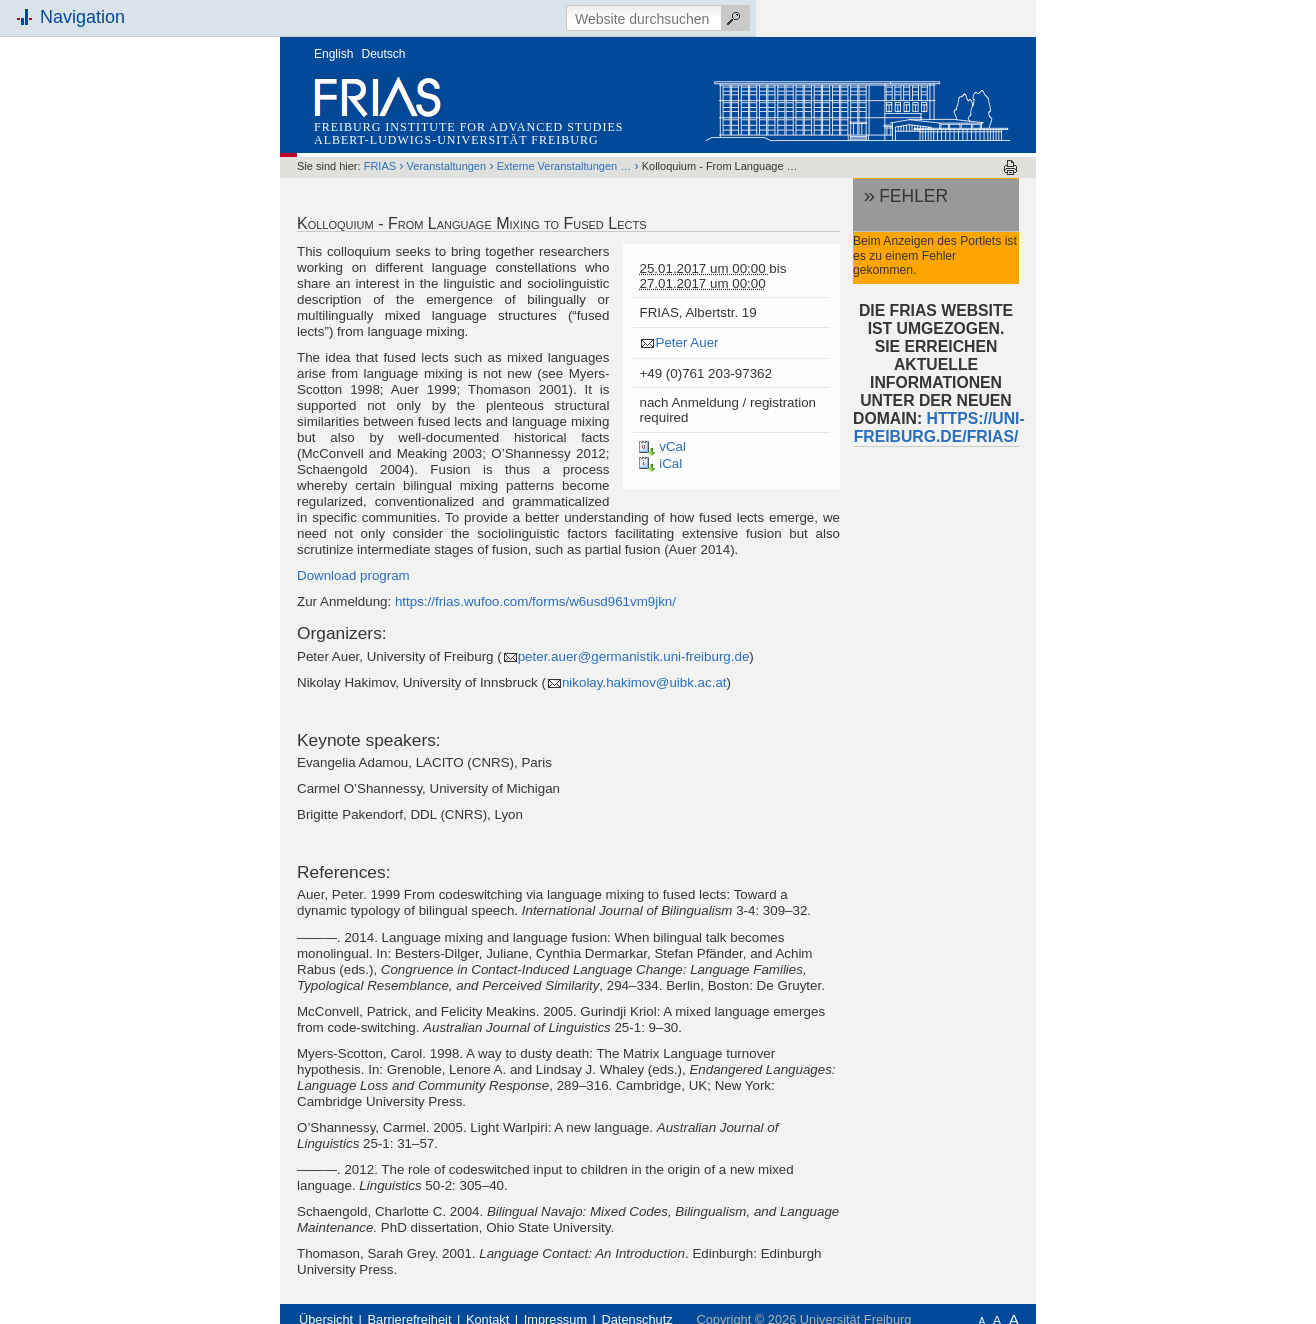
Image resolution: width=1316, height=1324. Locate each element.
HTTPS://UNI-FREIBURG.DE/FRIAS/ (939, 427)
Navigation (82, 17)
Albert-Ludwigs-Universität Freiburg (456, 140)
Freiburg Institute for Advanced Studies (468, 127)
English (333, 54)
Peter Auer (686, 342)
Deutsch (384, 54)
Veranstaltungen (447, 166)
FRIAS (380, 166)
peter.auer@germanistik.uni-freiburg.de (634, 656)
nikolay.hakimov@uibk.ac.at (644, 682)
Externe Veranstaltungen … (564, 166)
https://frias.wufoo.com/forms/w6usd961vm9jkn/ (535, 601)
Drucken (1010, 167)
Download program (353, 575)
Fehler (913, 196)
